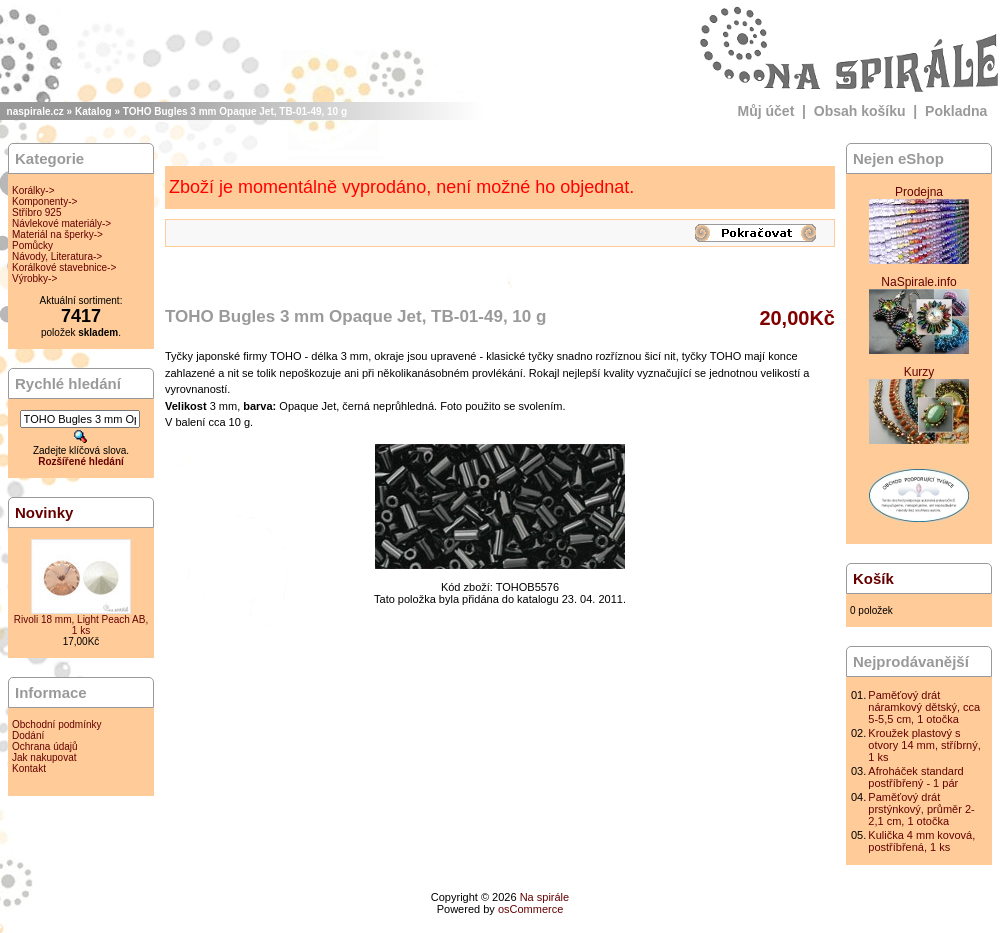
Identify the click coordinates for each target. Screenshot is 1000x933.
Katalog (93, 111)
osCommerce (530, 909)
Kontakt (29, 768)
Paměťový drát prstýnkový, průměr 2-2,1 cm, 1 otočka (921, 809)
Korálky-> (33, 190)
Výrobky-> (34, 278)
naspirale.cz (35, 111)
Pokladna (956, 111)
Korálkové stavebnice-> (64, 267)
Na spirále (545, 897)
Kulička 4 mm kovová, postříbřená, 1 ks (921, 841)
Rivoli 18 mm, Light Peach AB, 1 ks (81, 625)
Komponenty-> (44, 201)
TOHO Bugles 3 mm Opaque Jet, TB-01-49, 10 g (235, 111)
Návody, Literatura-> (57, 256)
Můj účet (766, 111)
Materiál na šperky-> (57, 234)
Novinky (44, 512)
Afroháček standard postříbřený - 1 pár (915, 777)
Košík (873, 578)
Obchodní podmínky (57, 724)
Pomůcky (32, 245)
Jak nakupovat (44, 757)
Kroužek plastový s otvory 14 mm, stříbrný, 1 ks (924, 745)
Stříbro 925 (36, 212)
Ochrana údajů (45, 746)
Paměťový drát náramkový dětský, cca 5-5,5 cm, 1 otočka (924, 707)
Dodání (28, 735)
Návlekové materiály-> (61, 223)
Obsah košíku (860, 111)
